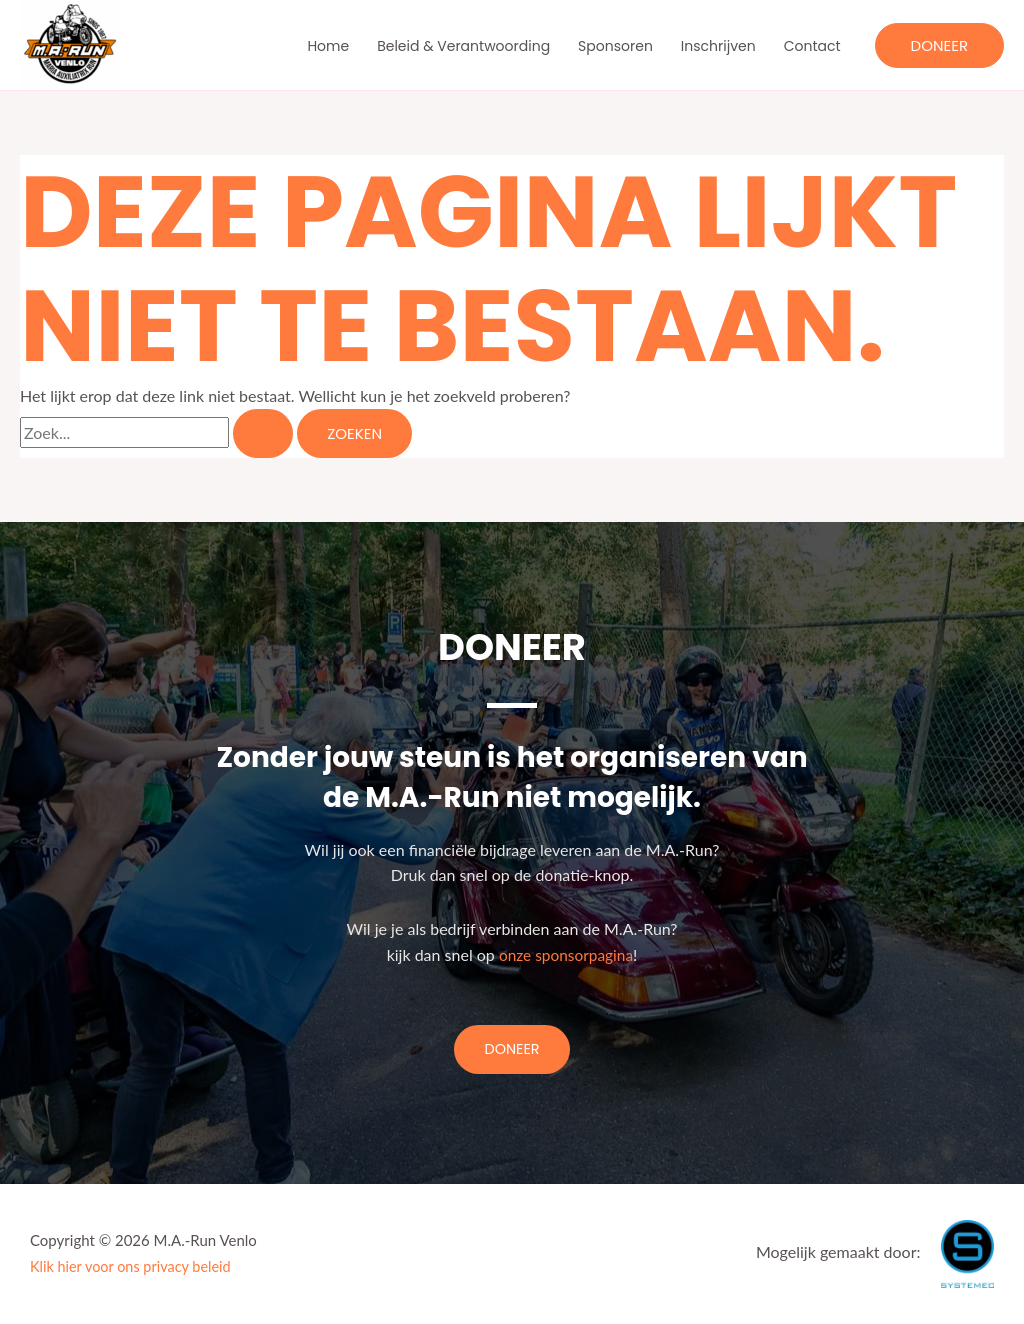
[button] (939, 45)
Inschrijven (718, 46)
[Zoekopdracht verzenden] (263, 433)
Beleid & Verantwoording (463, 46)
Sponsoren (615, 46)
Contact (812, 46)
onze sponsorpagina (565, 954)
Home (328, 46)
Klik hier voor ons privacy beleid (134, 1266)
